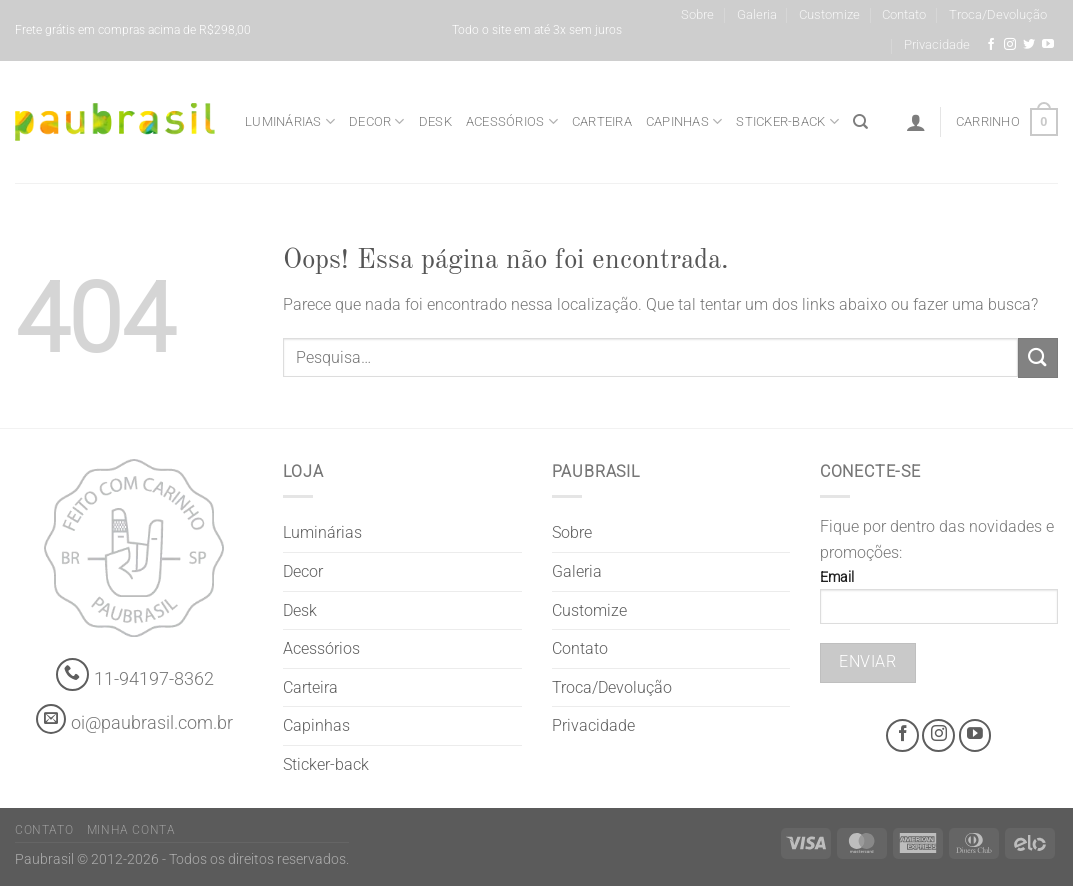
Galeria (757, 14)
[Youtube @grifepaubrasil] (1048, 45)
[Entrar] (916, 122)
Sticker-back (787, 121)
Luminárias (290, 121)
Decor (377, 121)
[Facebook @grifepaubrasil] (991, 45)
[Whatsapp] (72, 674)
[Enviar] (1038, 357)
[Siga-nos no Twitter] (1029, 45)
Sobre (697, 14)
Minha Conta (131, 830)
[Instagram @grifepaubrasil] (1010, 45)
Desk (435, 121)
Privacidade (937, 44)
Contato (904, 14)
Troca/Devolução (998, 14)
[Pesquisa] (860, 122)
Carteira (602, 121)
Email (939, 603)
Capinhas (684, 121)
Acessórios (512, 121)
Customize (829, 14)
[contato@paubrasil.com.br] (51, 719)
